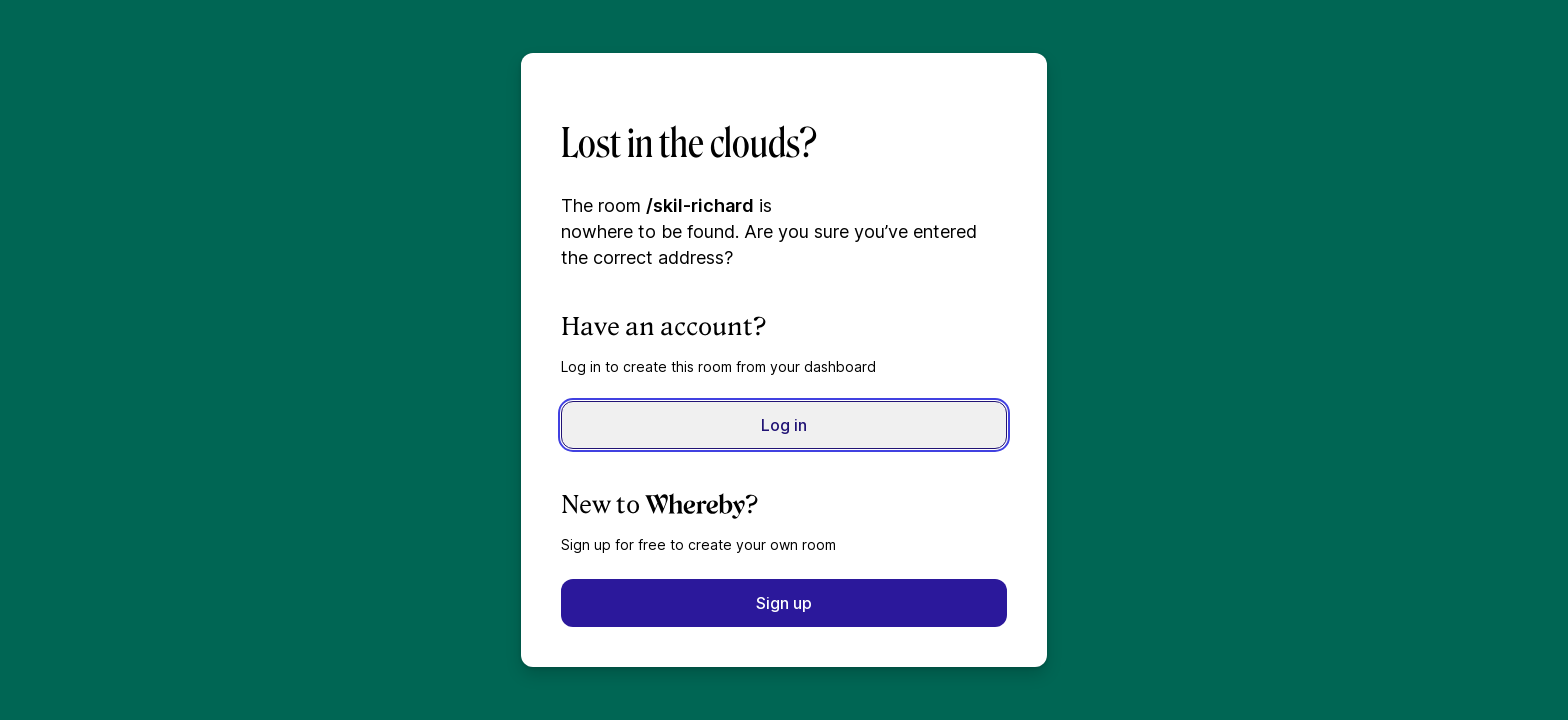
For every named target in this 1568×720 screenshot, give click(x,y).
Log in (784, 425)
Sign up (784, 603)
